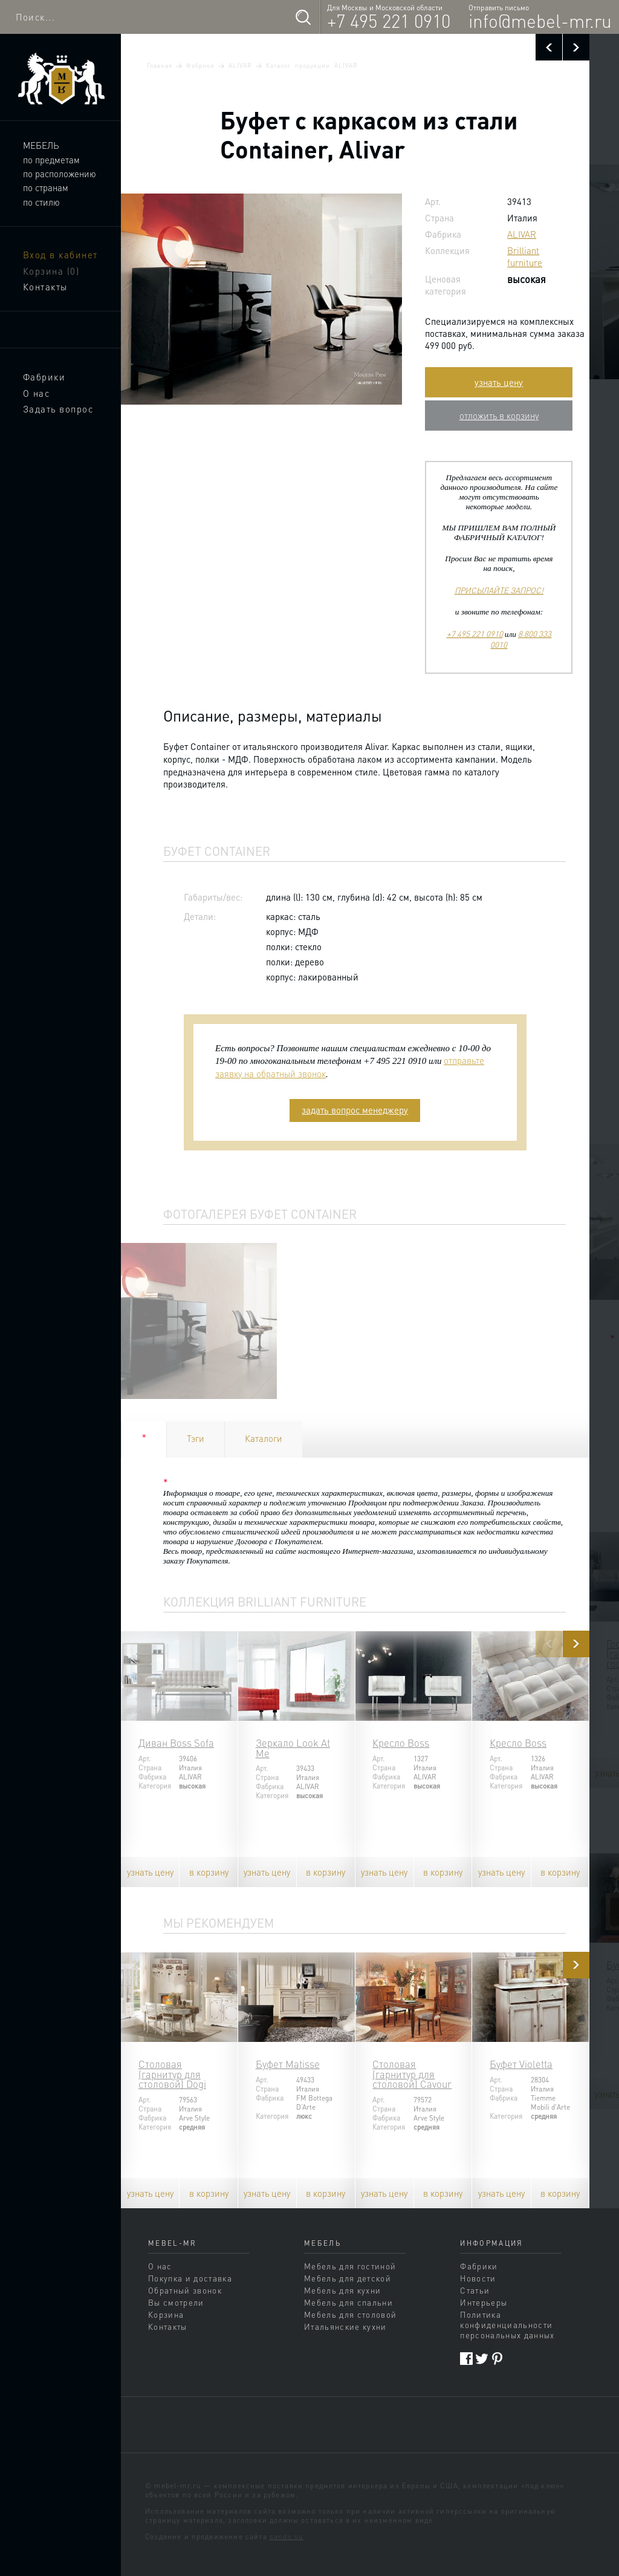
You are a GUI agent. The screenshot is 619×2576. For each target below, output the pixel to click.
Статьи (475, 2290)
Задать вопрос (58, 409)
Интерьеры (483, 2302)
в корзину (208, 1872)
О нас (36, 393)
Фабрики (44, 377)
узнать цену (499, 382)
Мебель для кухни (342, 2290)
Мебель (41, 145)
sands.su (286, 2536)
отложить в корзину (499, 415)
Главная (159, 65)
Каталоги (263, 1438)
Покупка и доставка (190, 2278)
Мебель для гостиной (350, 2266)
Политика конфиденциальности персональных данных (507, 2324)
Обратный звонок (185, 2290)
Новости (478, 2278)
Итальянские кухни (345, 2326)
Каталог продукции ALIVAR (312, 65)
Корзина (51, 271)
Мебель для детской (347, 2278)
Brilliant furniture (524, 256)
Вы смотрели (176, 2302)
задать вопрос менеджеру (355, 1110)
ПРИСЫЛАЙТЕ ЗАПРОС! (499, 590)
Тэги (195, 1438)
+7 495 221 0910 (388, 20)
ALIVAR (240, 65)
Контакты (45, 287)
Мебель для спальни (348, 2302)
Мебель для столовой (350, 2314)
